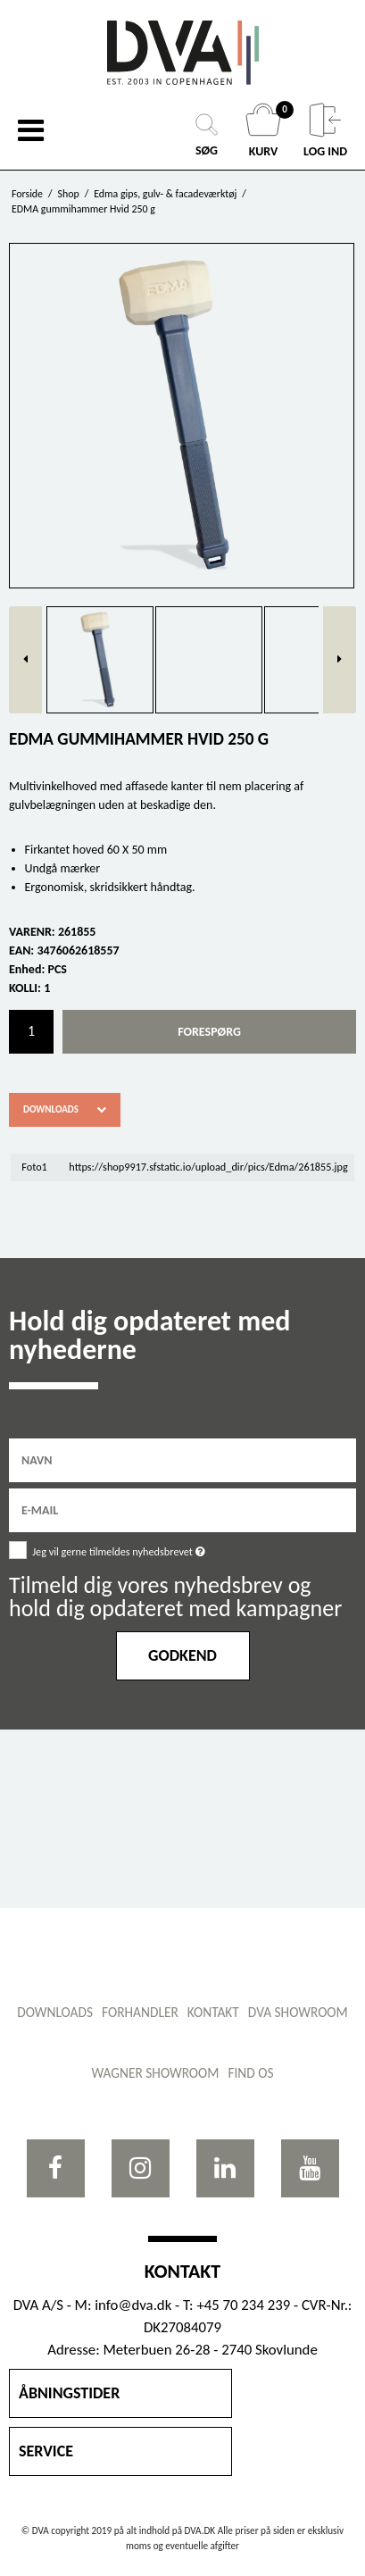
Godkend (182, 1655)
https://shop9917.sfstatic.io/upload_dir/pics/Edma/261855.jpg (208, 1166)
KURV (265, 130)
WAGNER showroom (155, 2072)
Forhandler (140, 2012)
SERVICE (46, 2451)
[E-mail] (182, 1509)
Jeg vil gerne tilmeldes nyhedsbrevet (159, 1548)
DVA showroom (298, 2012)
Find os (250, 2072)
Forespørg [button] (209, 1031)
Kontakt (213, 2012)
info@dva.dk (133, 2305)
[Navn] (182, 1459)
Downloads (51, 1109)
